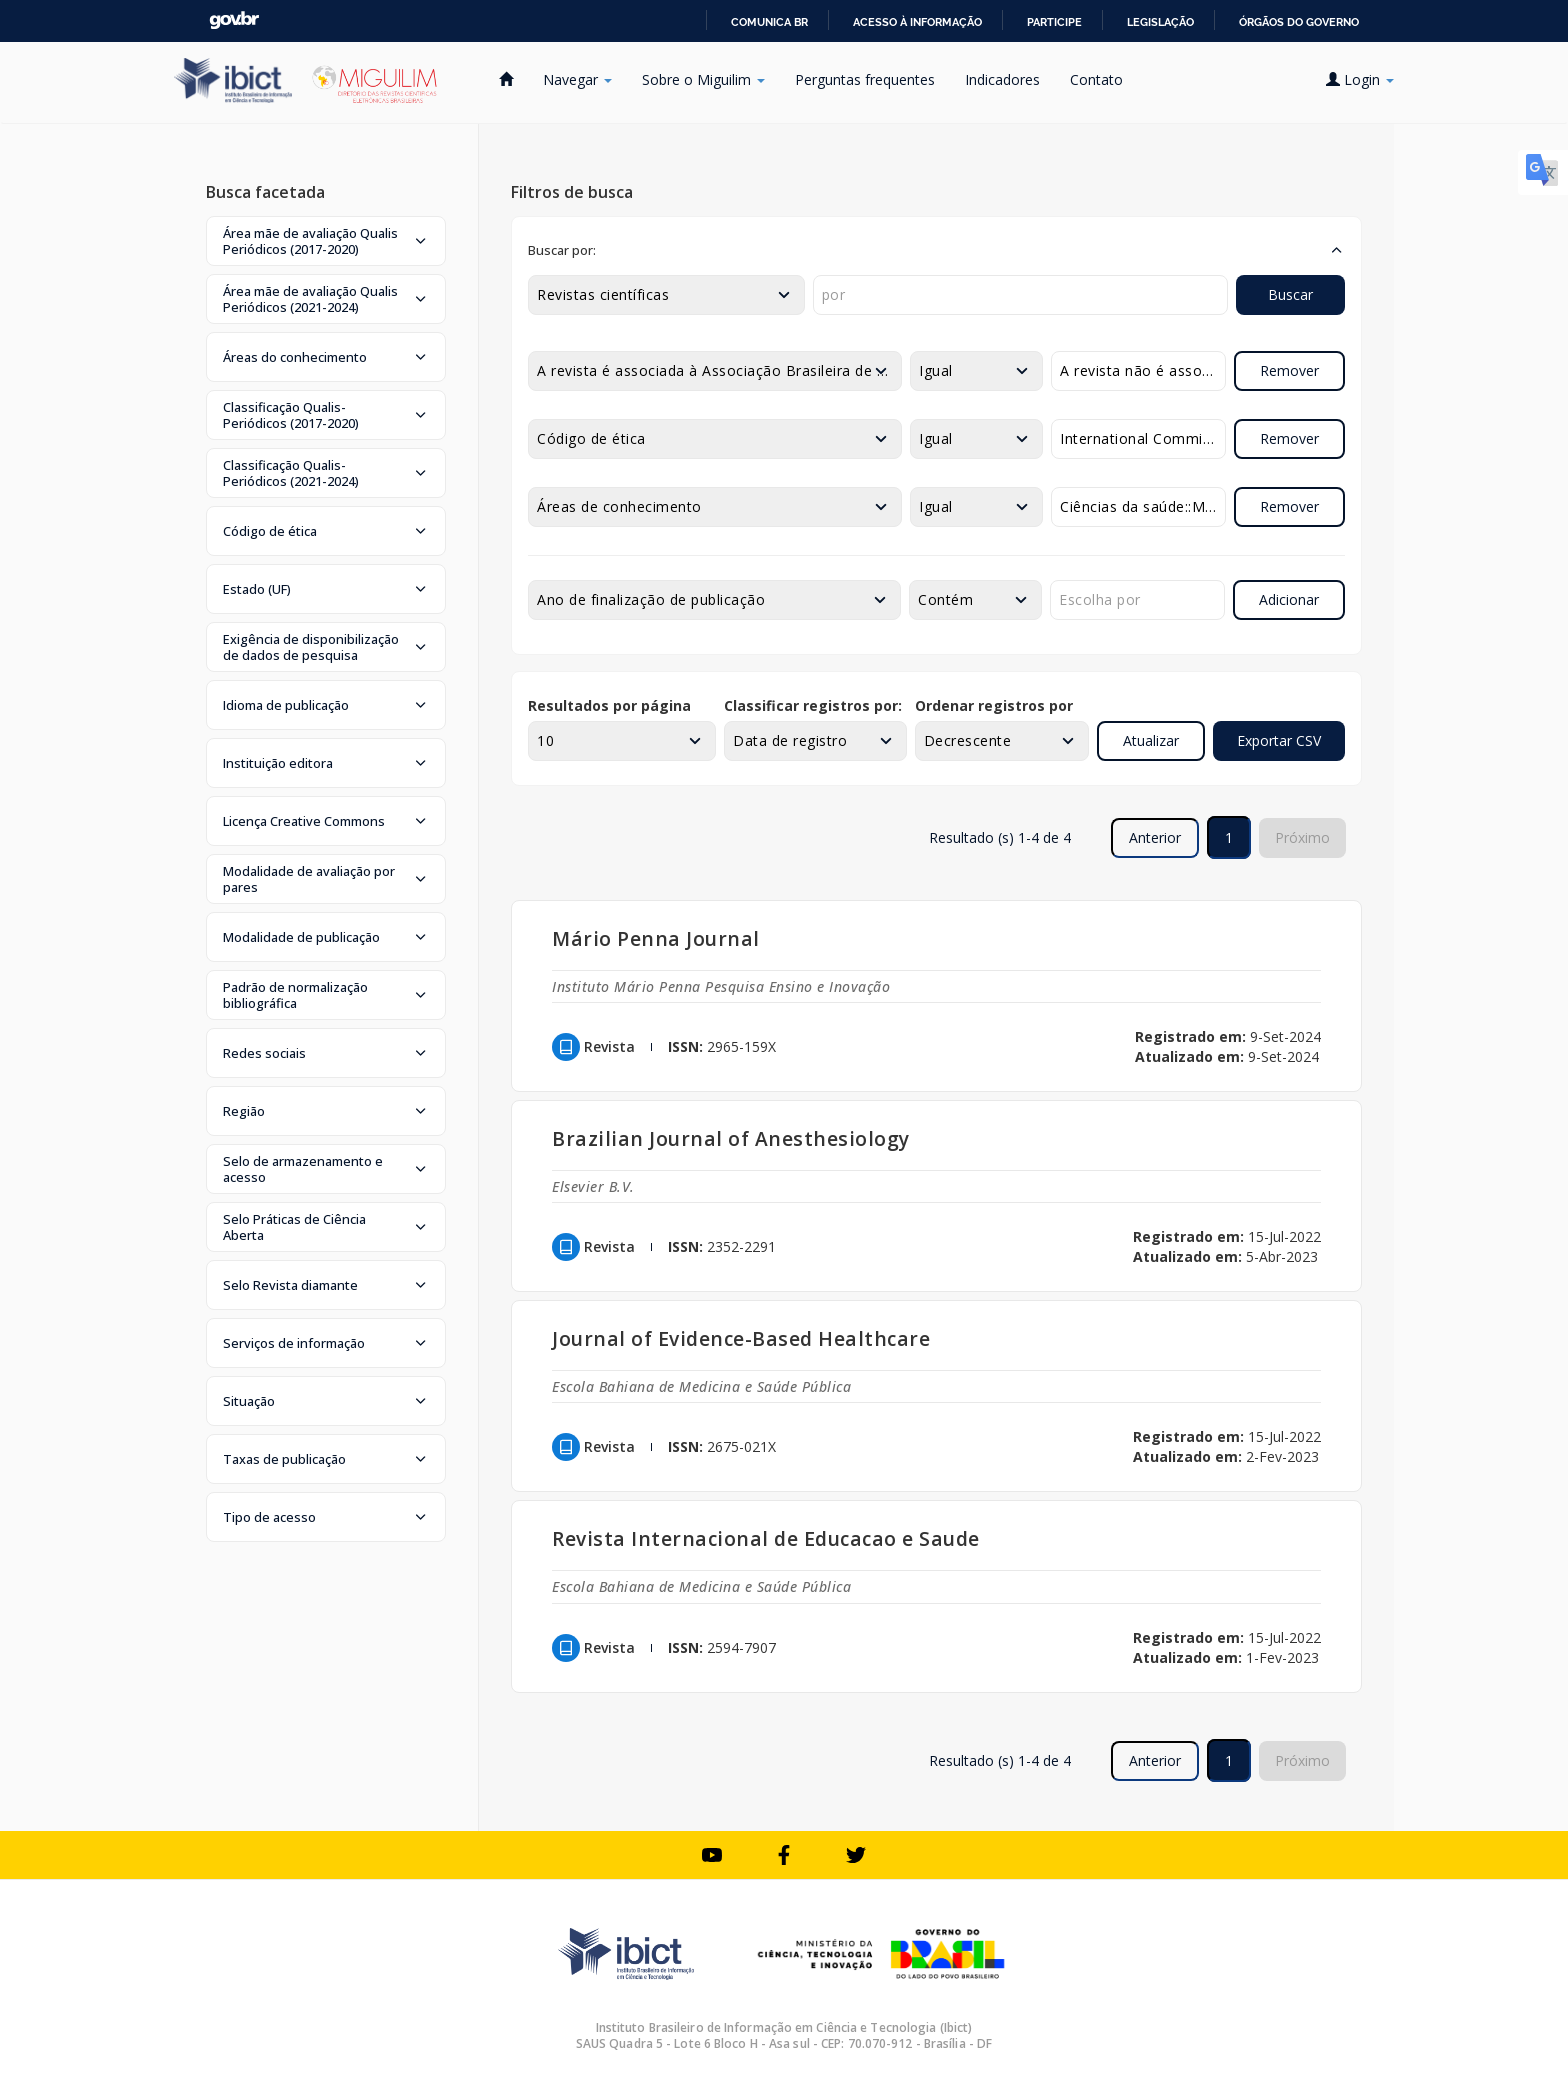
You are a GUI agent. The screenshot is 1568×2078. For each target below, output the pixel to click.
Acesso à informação (917, 22)
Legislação (1160, 22)
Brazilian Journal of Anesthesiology (731, 1138)
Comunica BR (769, 22)
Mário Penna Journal (656, 938)
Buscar (1290, 294)
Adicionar (1289, 599)
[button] (326, 241)
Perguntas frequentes (865, 79)
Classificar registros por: (813, 705)
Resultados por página (609, 705)
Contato (1096, 79)
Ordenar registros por (994, 705)
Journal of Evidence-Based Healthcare (741, 1338)
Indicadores (1002, 79)
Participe (1054, 22)
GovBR (234, 20)
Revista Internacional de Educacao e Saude (766, 1538)
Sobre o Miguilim (703, 79)
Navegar (577, 79)
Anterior (1155, 837)
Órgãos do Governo (1299, 22)
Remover (1289, 370)
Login (1360, 79)
